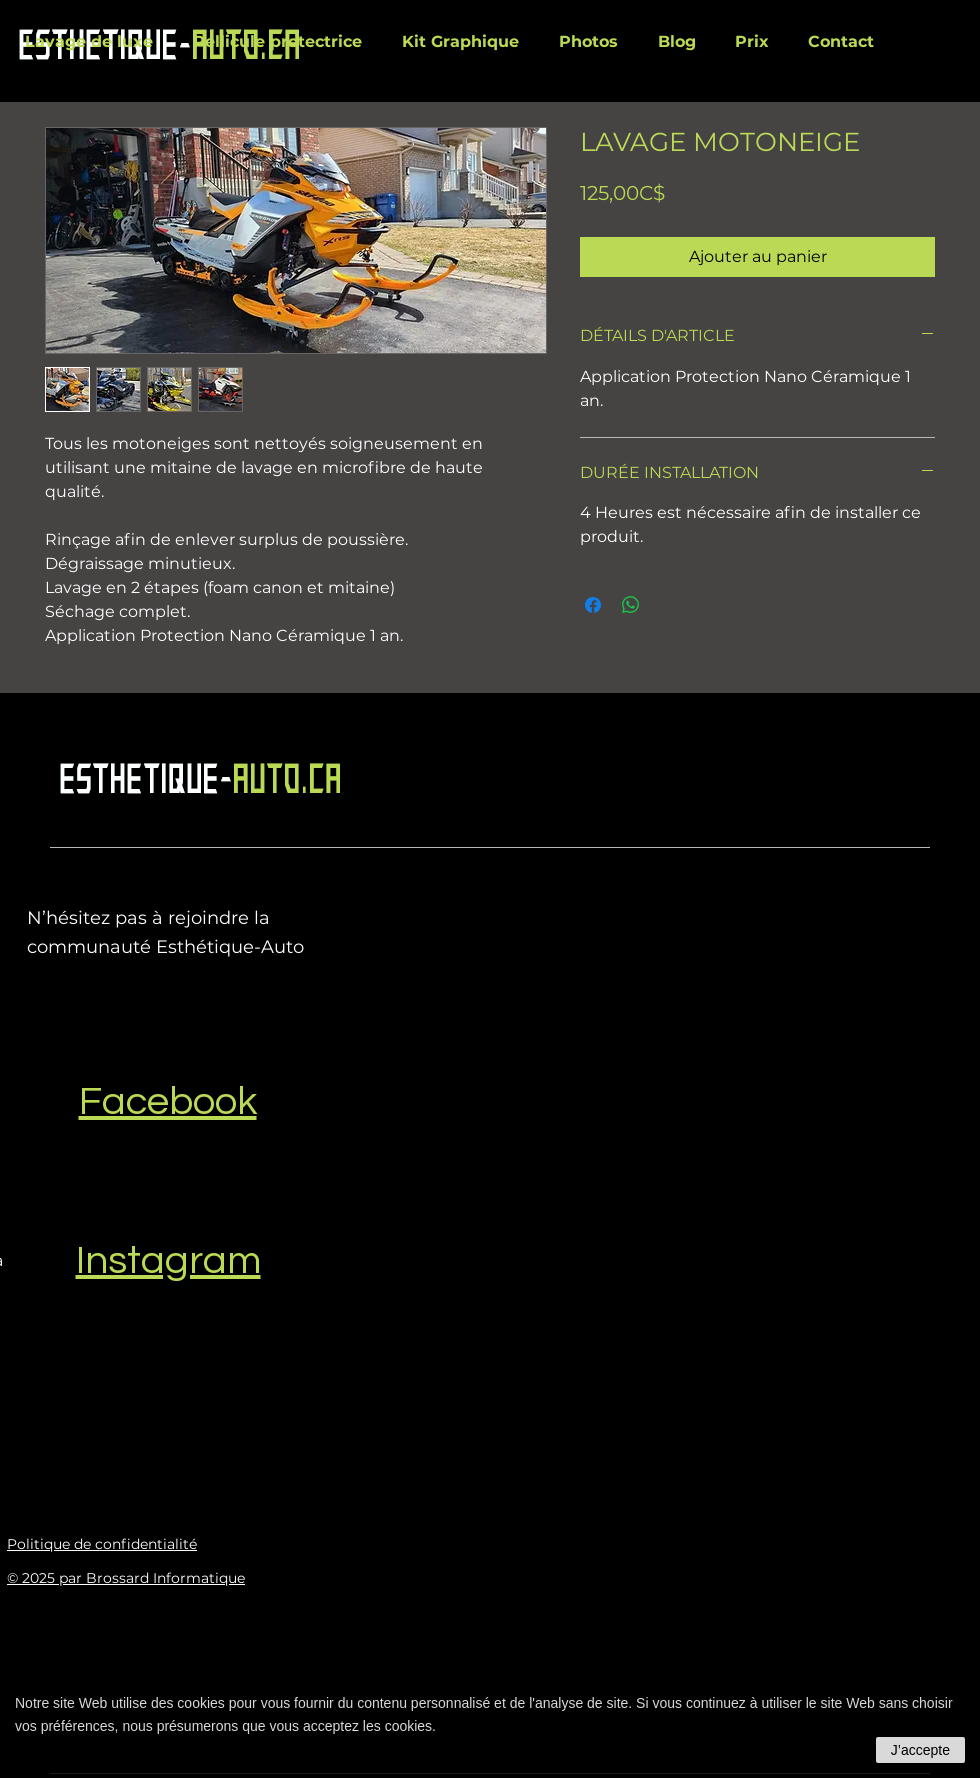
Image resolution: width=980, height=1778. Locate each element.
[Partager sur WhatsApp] (631, 605)
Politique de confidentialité (102, 1544)
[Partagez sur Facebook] (593, 605)
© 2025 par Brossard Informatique (126, 1578)
